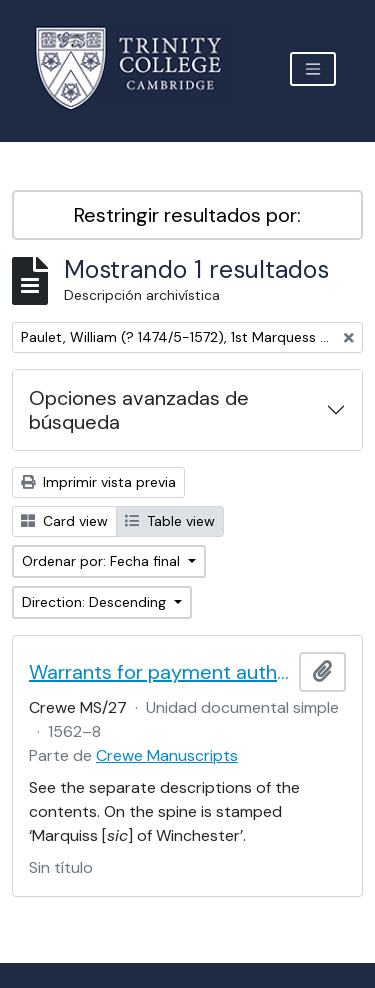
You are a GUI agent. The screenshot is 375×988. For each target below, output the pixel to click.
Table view (170, 521)
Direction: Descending (96, 602)
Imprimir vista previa (98, 482)
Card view (64, 521)
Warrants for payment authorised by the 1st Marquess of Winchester (160, 672)
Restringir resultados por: (187, 215)
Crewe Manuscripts (167, 755)
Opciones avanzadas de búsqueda (139, 410)
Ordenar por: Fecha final (103, 561)
